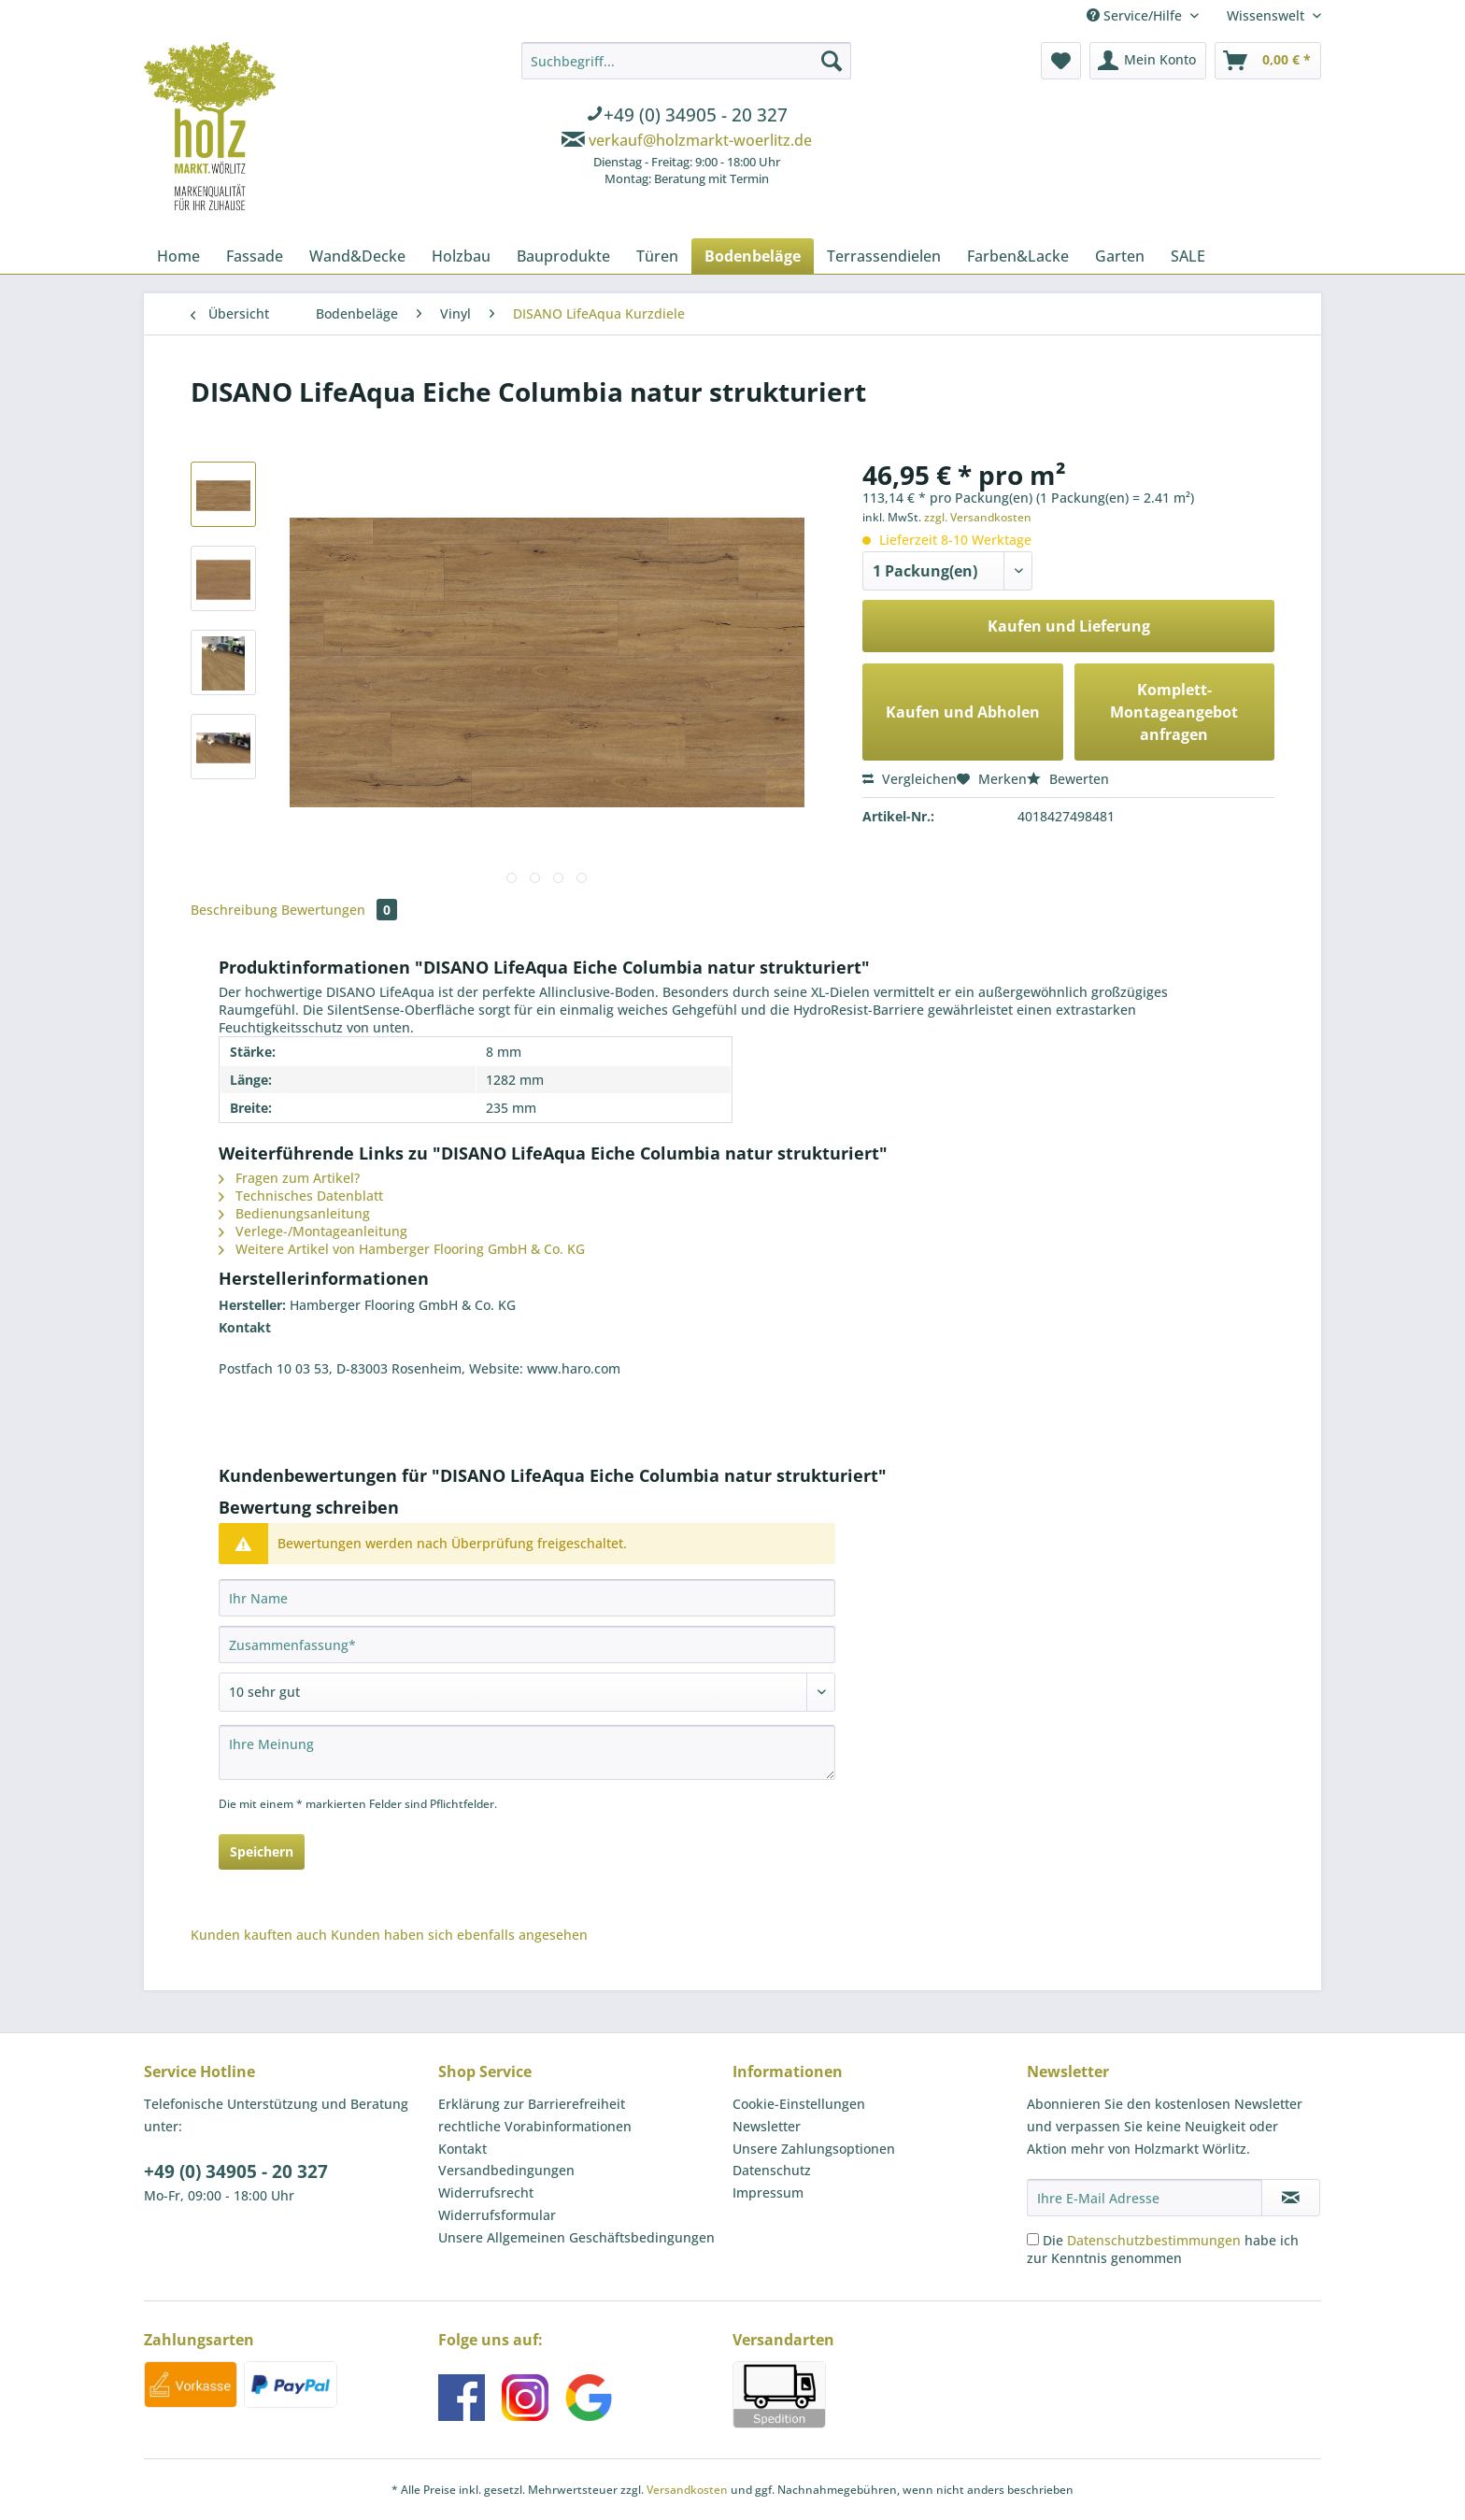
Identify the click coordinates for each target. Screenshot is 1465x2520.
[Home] (178, 256)
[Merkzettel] (1061, 60)
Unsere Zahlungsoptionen (813, 2148)
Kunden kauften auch (259, 1934)
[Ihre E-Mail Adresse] (1144, 2197)
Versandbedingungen (506, 2170)
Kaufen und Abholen (963, 712)
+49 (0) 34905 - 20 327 (236, 2171)
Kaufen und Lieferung (1069, 626)
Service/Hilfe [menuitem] (1136, 15)
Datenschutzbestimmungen (1154, 2240)
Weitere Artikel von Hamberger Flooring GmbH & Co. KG (402, 1249)
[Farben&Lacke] (1018, 256)
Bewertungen (339, 909)
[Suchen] (831, 60)
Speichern (261, 1851)
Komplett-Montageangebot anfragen (1174, 712)
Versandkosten (687, 2490)
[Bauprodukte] (563, 256)
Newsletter (766, 2126)
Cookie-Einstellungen (798, 2104)
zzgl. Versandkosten (977, 517)
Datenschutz (771, 2170)
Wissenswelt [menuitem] (1267, 15)
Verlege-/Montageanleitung (313, 1231)
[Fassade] (254, 256)
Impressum (768, 2192)
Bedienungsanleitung (294, 1213)
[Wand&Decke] (357, 256)
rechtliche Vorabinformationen (535, 2126)
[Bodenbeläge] (752, 256)
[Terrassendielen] (884, 256)
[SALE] (1188, 256)
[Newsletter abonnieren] (1290, 2197)
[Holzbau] (461, 256)
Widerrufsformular (497, 2215)
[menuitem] (686, 117)
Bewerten (1068, 779)
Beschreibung (234, 909)
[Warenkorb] (1268, 60)
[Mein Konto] (1147, 60)
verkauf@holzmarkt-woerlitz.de (700, 140)
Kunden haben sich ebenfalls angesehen (459, 1934)
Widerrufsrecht (485, 2192)
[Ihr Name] (527, 1597)
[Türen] (657, 256)
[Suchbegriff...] (686, 60)
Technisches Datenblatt (301, 1195)
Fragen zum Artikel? (289, 1178)
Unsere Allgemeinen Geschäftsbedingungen (576, 2237)
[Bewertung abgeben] (527, 1692)
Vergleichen (909, 779)
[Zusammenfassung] (527, 1644)
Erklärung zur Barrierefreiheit (531, 2104)
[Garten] (1120, 256)
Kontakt (462, 2148)
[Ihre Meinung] (527, 1752)
